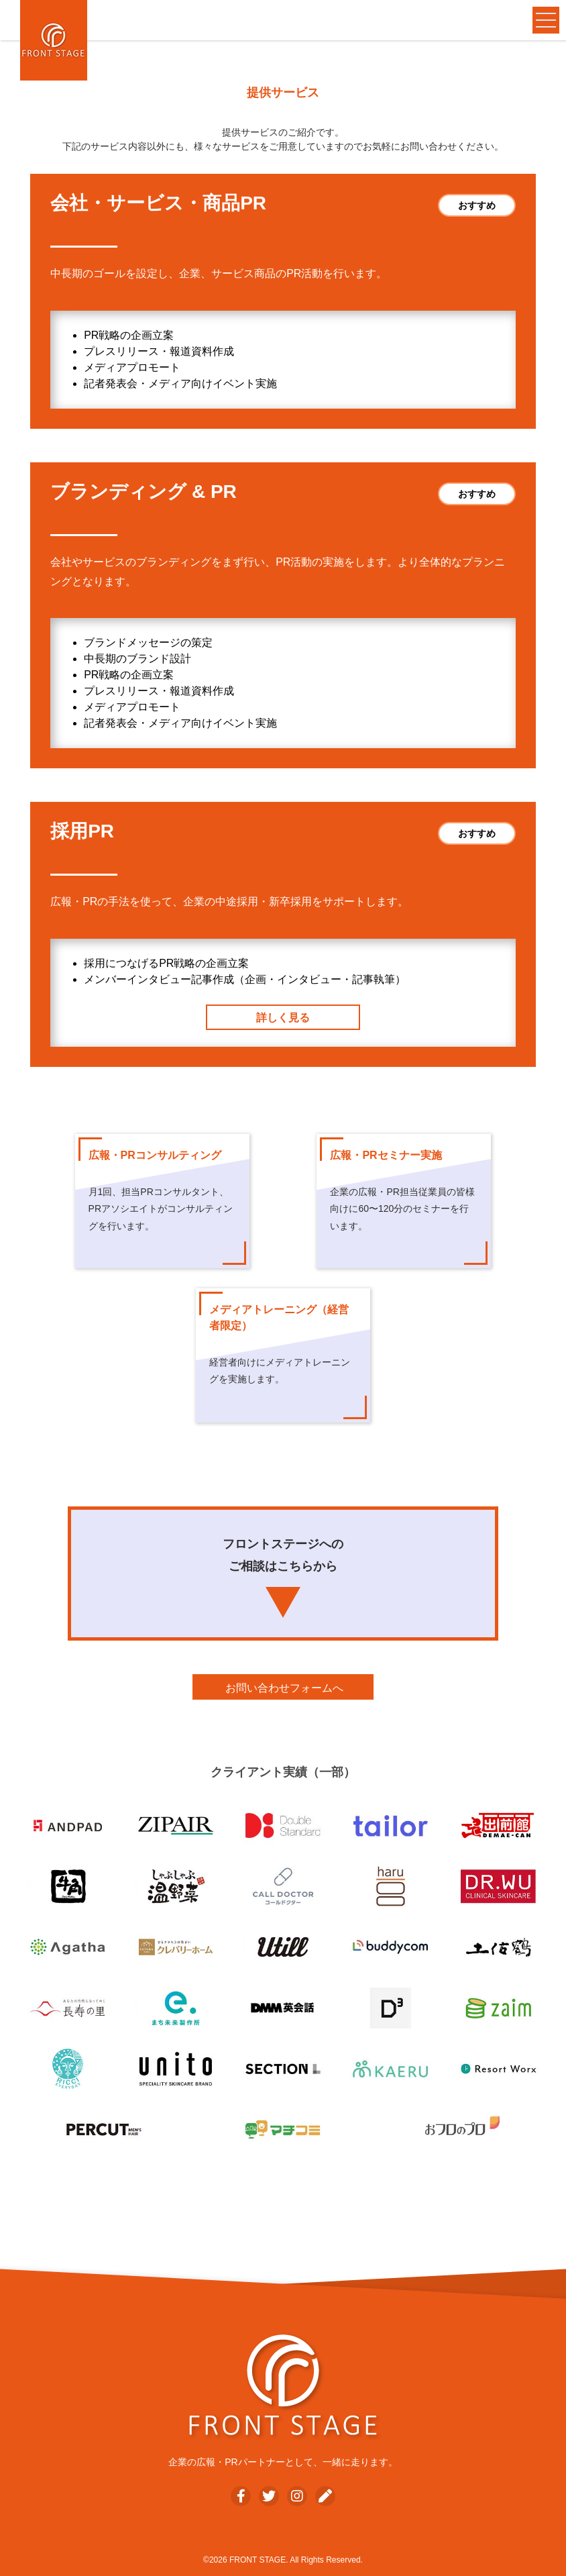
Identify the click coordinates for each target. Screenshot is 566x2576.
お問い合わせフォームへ (284, 1688)
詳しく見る (283, 1017)
